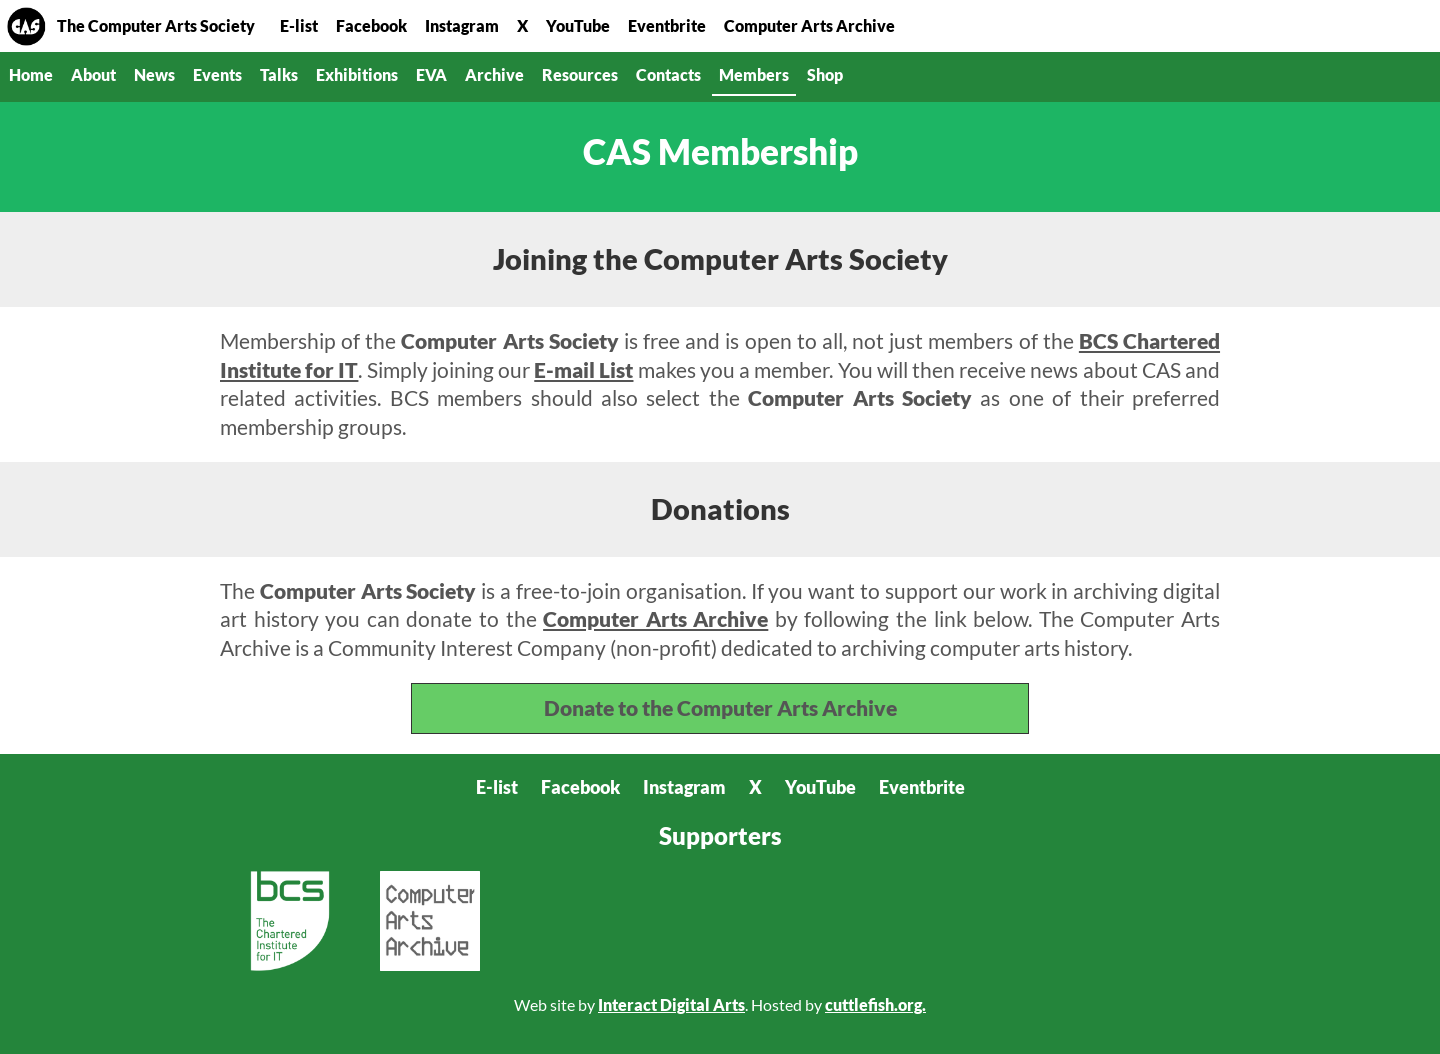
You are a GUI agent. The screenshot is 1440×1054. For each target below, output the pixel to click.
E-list (299, 25)
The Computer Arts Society (156, 25)
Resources (580, 74)
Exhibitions (357, 74)
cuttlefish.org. (875, 1004)
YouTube (578, 25)
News (154, 74)
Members (754, 74)
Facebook (371, 25)
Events (217, 74)
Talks (279, 74)
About (93, 74)
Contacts (668, 74)
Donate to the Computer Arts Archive (720, 707)
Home (26, 26)
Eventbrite (667, 25)
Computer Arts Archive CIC (430, 921)
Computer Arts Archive (809, 25)
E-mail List (583, 369)
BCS (290, 921)
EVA (431, 74)
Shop (825, 74)
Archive (494, 74)
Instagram (462, 25)
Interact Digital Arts (671, 1004)
